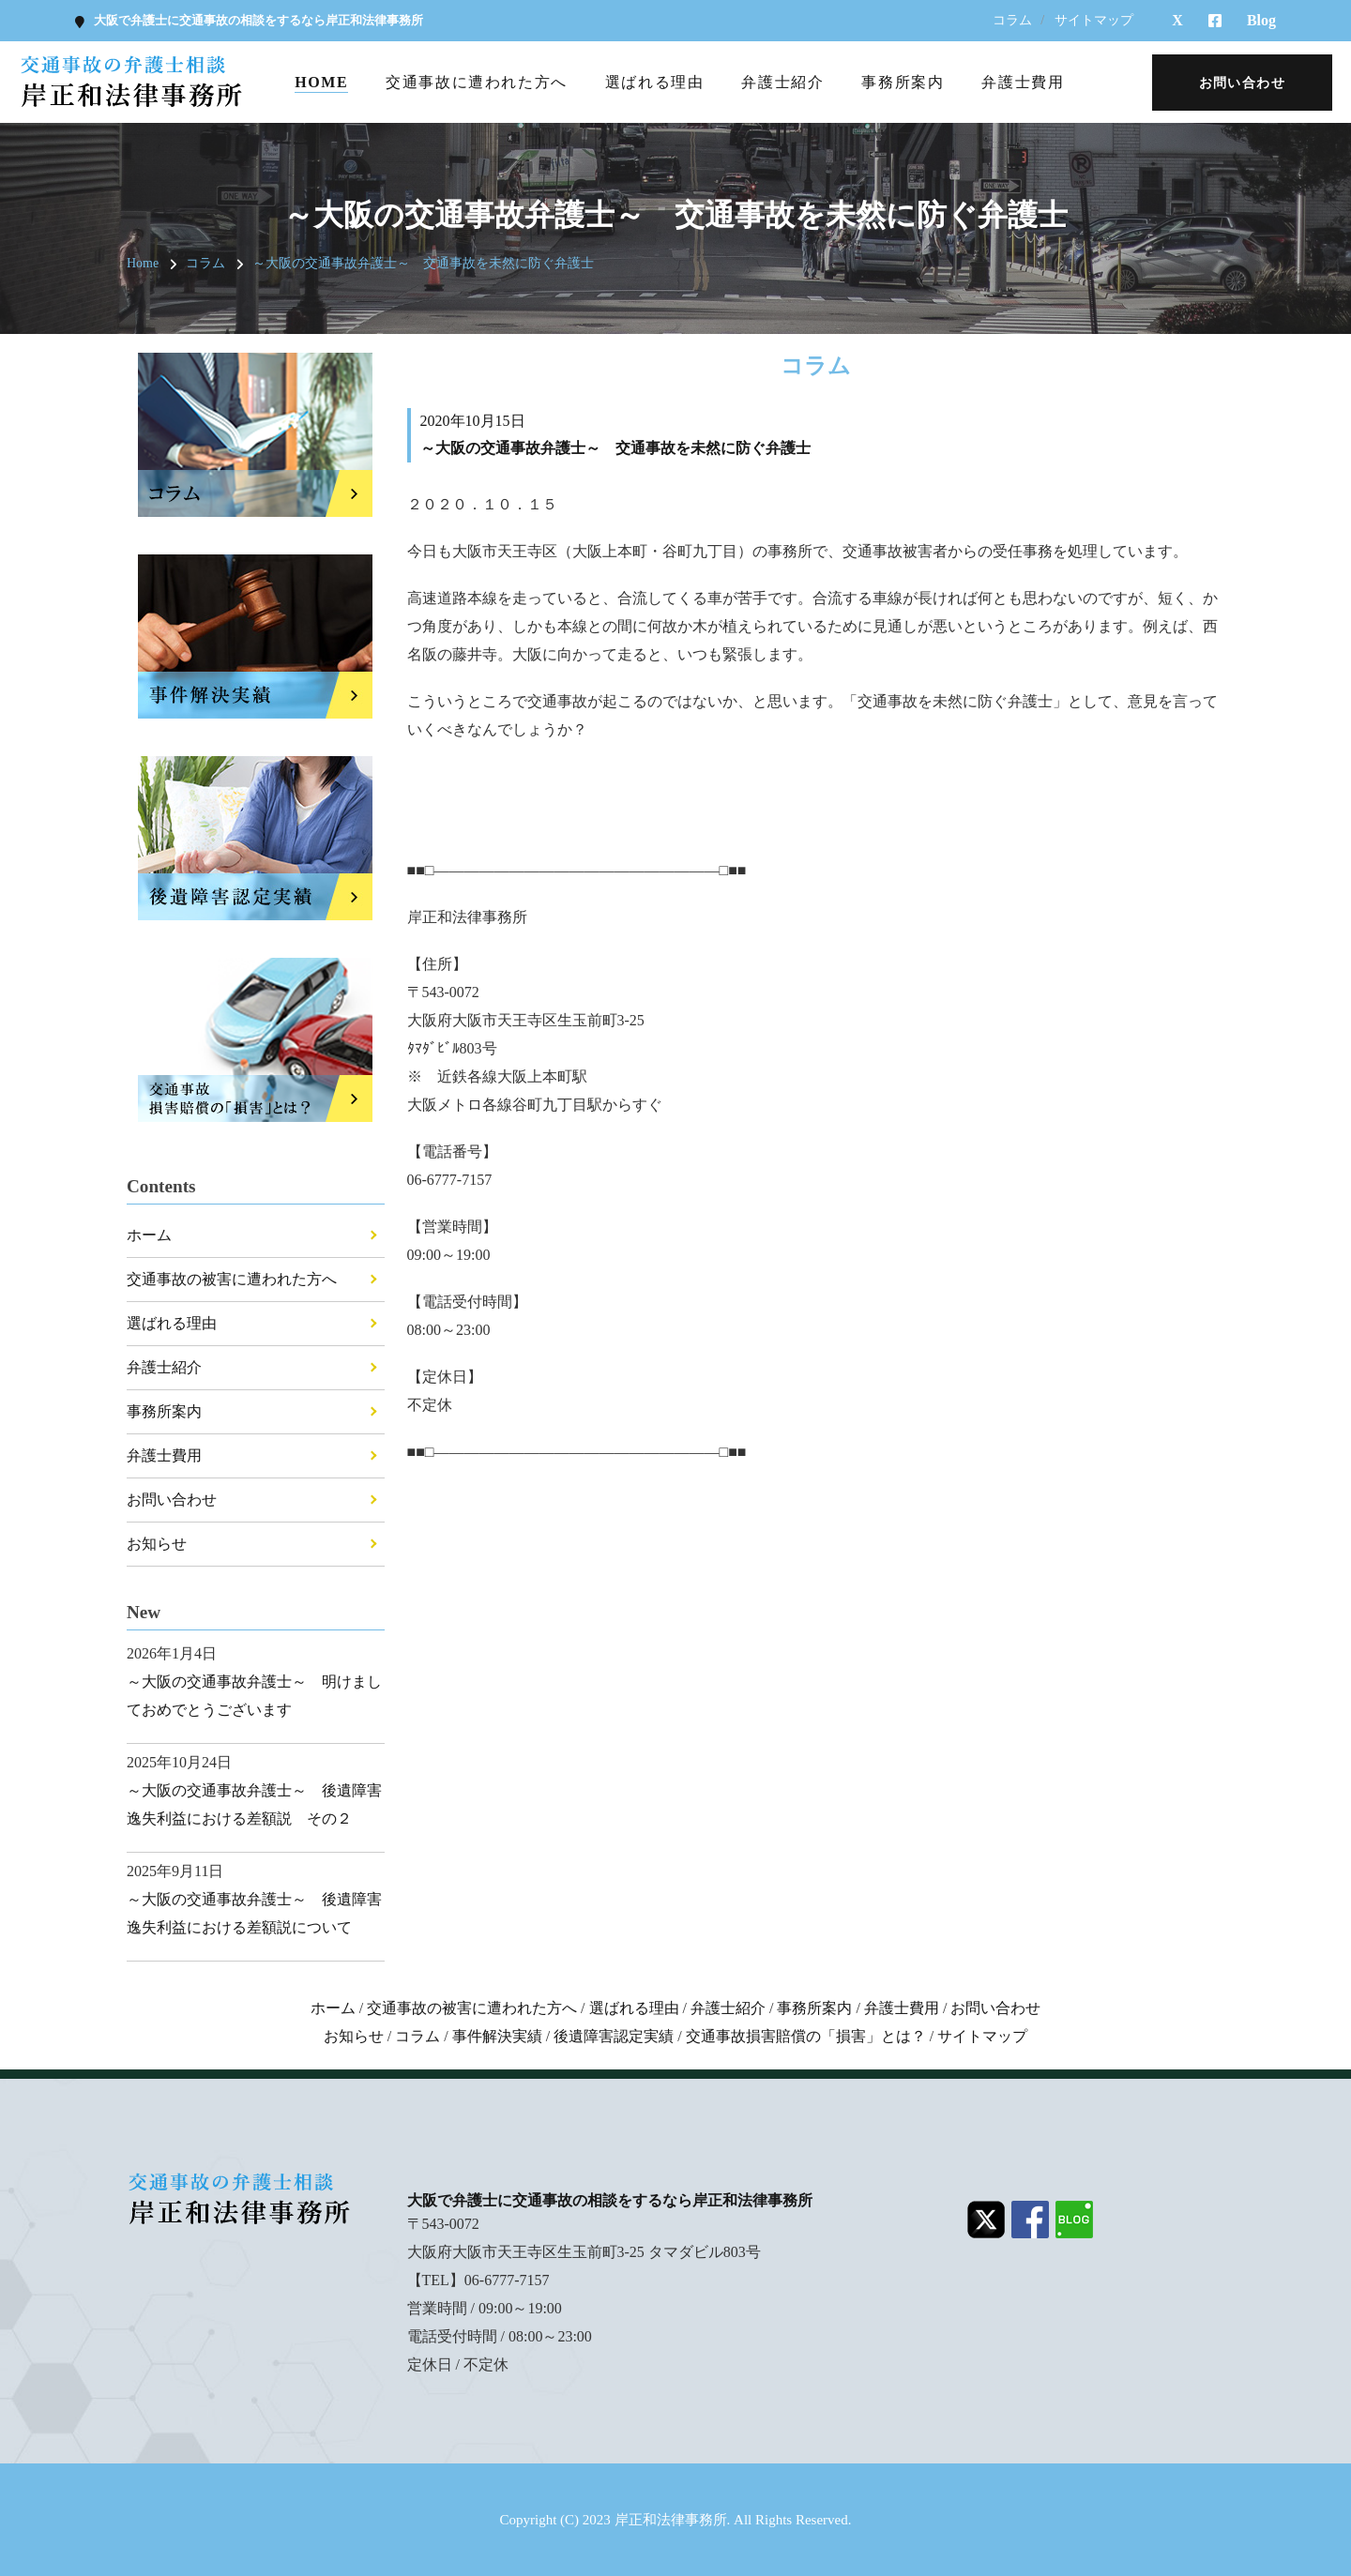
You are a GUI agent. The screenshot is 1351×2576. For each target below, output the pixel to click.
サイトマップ (1094, 20)
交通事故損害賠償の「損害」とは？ (806, 2036)
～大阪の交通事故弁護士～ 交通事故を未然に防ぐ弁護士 (423, 263)
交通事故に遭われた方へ (477, 82)
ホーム (149, 1235)
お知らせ (157, 1544)
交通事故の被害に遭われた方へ (232, 1279)
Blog (1261, 20)
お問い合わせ (172, 1500)
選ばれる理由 (655, 82)
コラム (1012, 20)
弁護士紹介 (782, 82)
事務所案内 (902, 82)
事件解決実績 (497, 2036)
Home (321, 82)
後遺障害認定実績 (614, 2036)
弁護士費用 (1022, 82)
